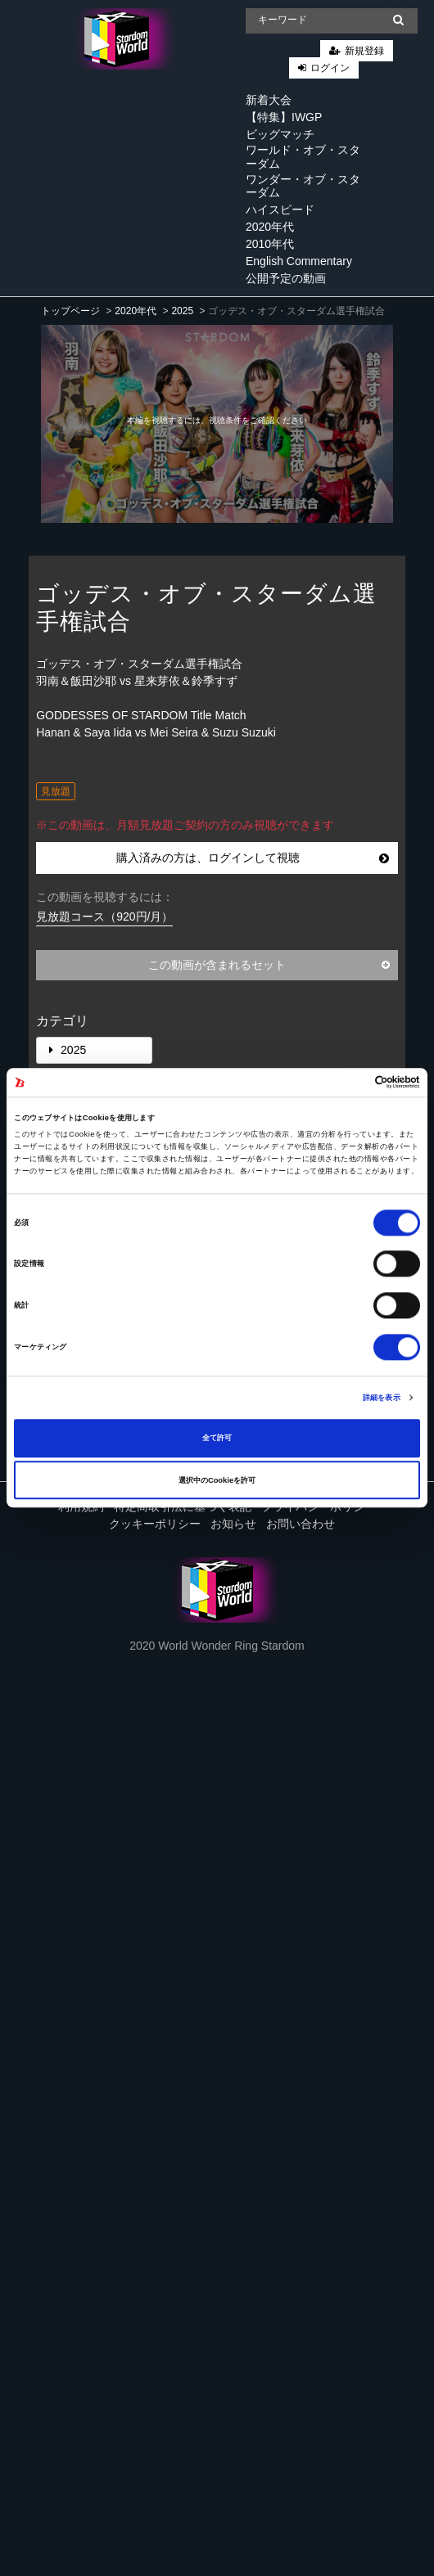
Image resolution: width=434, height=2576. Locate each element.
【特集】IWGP (284, 117)
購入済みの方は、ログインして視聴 (252, 857)
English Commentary (299, 261)
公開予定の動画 (286, 278)
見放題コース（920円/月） (104, 916)
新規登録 (364, 50)
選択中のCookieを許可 (217, 1480)
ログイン (330, 68)
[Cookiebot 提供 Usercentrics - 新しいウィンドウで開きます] (348, 1082)
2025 (182, 311)
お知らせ (233, 1523)
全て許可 (217, 1438)
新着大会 (269, 99)
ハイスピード (280, 209)
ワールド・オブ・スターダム (303, 156)
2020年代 (270, 226)
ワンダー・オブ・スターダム (303, 186)
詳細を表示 (381, 1398)
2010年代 (270, 243)
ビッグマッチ (280, 134)
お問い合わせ (300, 1523)
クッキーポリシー (155, 1523)
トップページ (70, 311)
